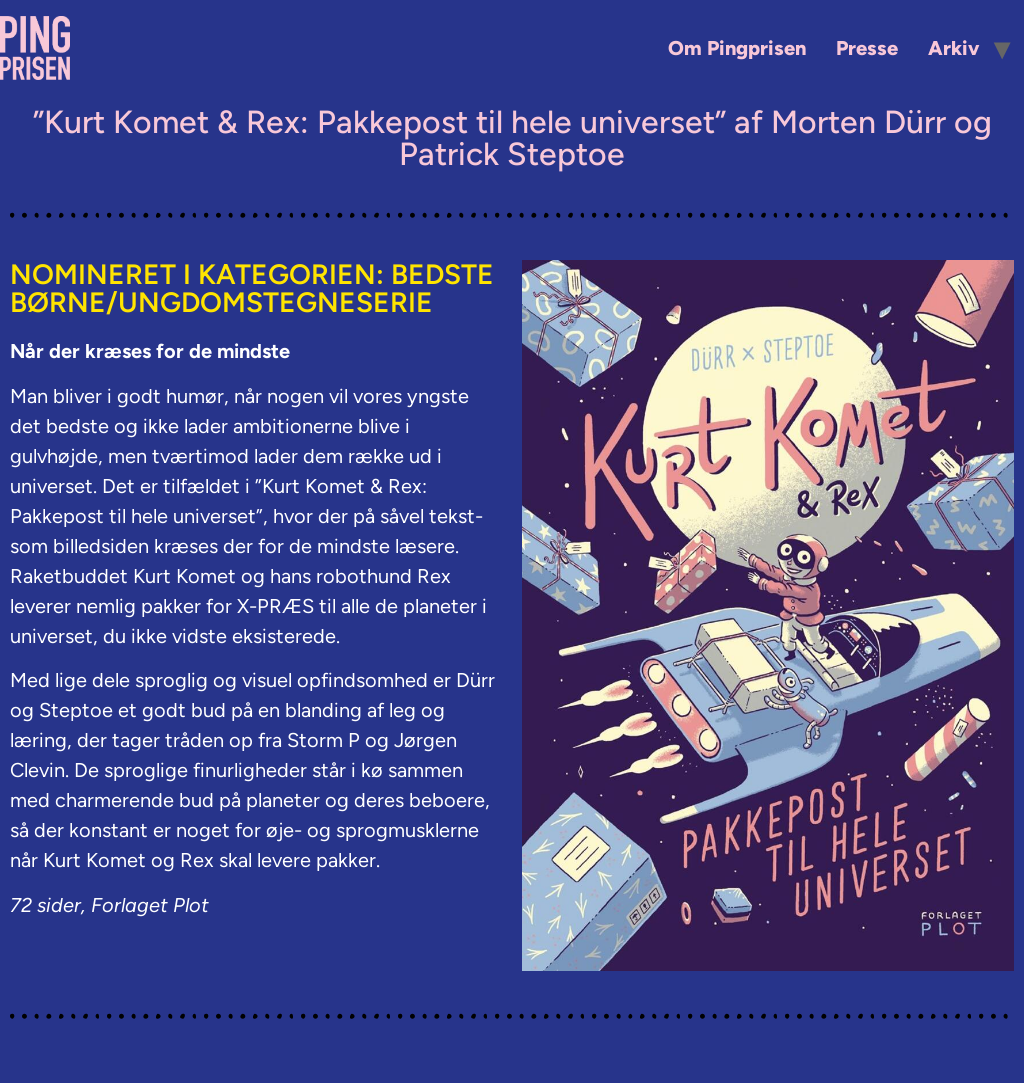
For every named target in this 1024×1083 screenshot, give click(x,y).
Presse (867, 48)
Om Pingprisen (737, 48)
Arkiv (953, 48)
